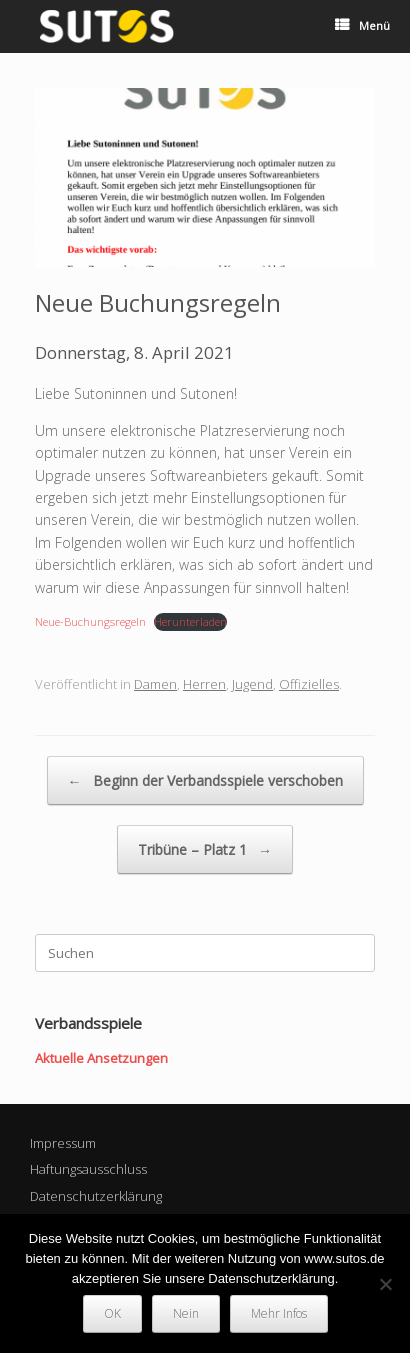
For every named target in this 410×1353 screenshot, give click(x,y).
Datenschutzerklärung (96, 1196)
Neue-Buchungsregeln (90, 621)
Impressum (63, 1143)
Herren (204, 684)
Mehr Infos (279, 1313)
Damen (155, 684)
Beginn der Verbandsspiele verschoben (205, 780)
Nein (186, 1313)
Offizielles (309, 684)
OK (112, 1313)
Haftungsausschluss (88, 1169)
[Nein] (385, 1284)
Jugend (252, 684)
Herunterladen (190, 621)
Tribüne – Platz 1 (205, 849)
